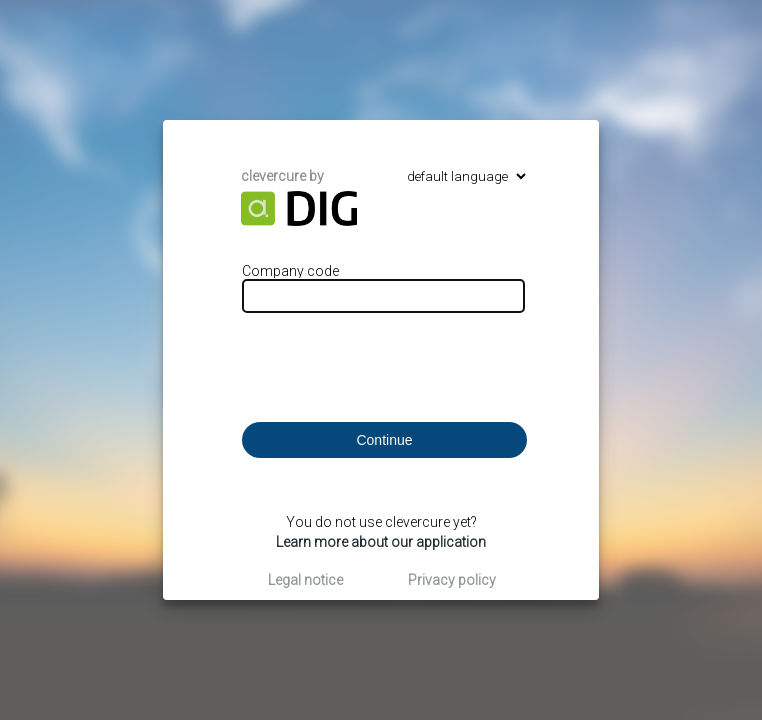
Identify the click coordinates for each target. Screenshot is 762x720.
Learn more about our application (381, 542)
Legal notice (305, 580)
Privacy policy (452, 580)
